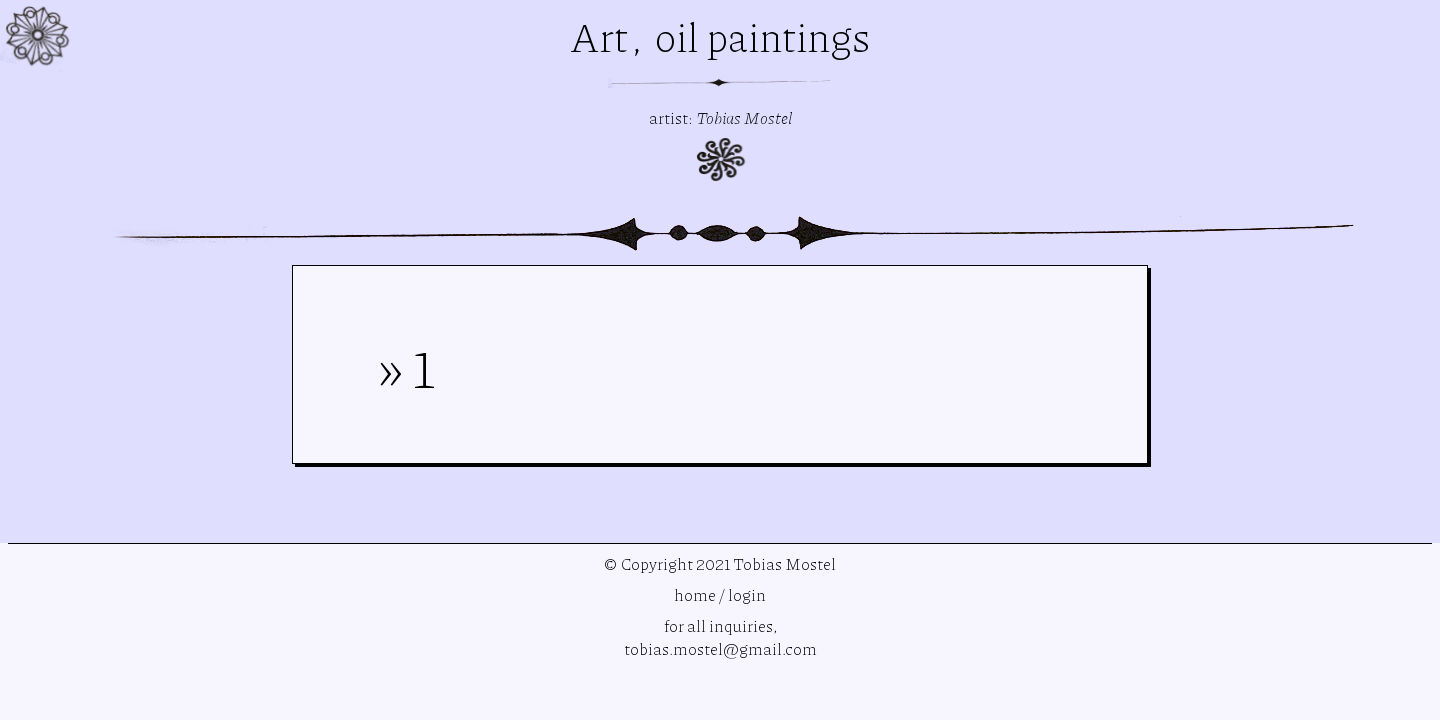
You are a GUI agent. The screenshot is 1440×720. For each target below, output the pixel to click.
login (747, 594)
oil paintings (763, 36)
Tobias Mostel (744, 117)
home (695, 594)
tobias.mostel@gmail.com (720, 648)
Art (603, 36)
